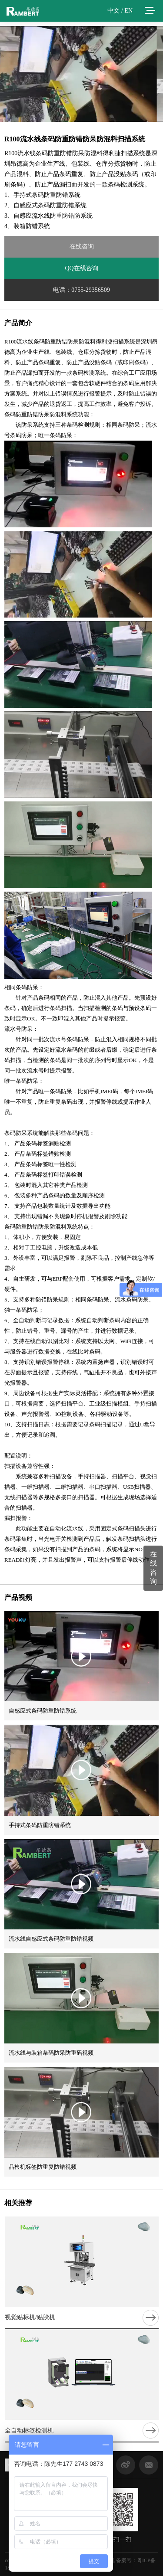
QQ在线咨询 (81, 268)
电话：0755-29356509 (81, 290)
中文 (113, 10)
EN (128, 10)
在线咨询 (82, 246)
